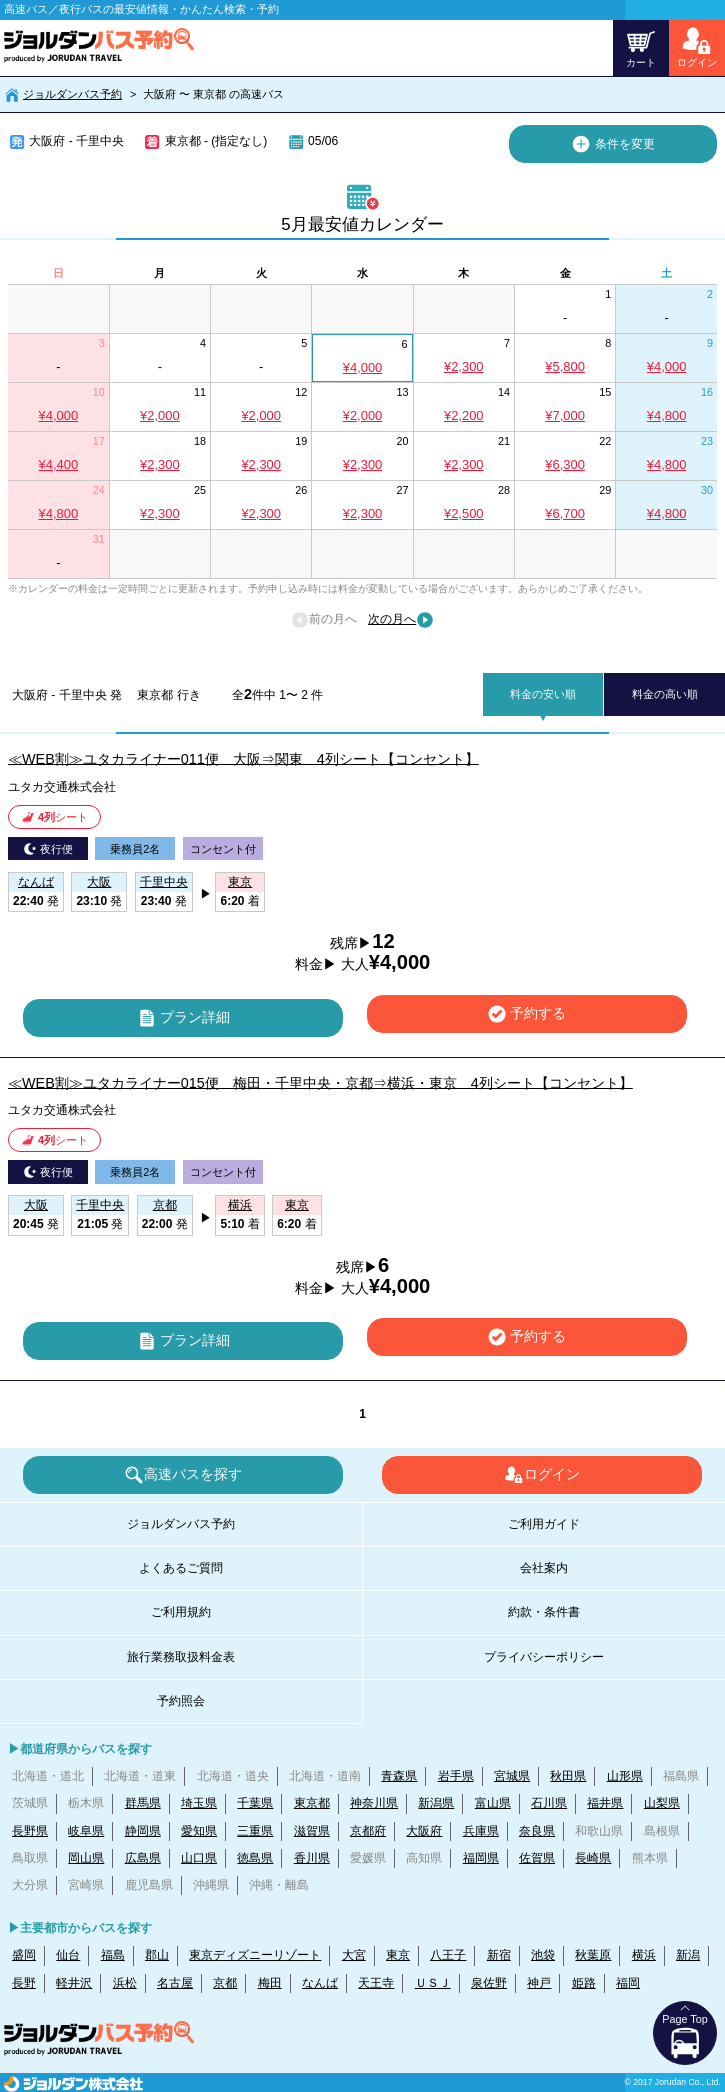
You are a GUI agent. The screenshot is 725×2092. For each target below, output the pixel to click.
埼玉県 (199, 1803)
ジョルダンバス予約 (72, 94)
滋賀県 (312, 1831)
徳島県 (255, 1858)
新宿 (499, 1955)
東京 (398, 1955)
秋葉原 (593, 1955)
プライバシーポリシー (544, 1657)
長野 (24, 1983)
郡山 (157, 1955)
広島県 (143, 1858)
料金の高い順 (665, 694)
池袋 (543, 1955)
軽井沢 (74, 1983)
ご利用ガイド (544, 1524)
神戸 (539, 1983)
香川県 (312, 1858)
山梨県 (662, 1803)
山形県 (625, 1776)
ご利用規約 (181, 1612)
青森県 (399, 1776)
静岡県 (143, 1831)
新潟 (688, 1955)
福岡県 (481, 1858)
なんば (320, 1983)
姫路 (584, 1983)
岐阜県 (86, 1831)
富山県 (493, 1803)
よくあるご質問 (181, 1568)
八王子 (448, 1955)
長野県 (30, 1831)
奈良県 (537, 1831)
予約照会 (181, 1701)
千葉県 (255, 1803)
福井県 (605, 1803)
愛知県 (199, 1831)
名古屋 (175, 1983)
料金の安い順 (543, 694)
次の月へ (401, 620)
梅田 (270, 1983)
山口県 (199, 1858)
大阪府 (424, 1831)
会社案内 (544, 1568)
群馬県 (143, 1803)
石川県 (549, 1803)
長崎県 (593, 1858)
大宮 (354, 1955)
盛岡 (24, 1955)
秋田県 (568, 1776)
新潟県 (436, 1803)
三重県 (255, 1831)
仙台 (68, 1955)
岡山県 (86, 1858)
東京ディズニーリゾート (255, 1955)
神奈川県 (374, 1803)
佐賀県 (537, 1858)
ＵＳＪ (433, 1983)
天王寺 (376, 1983)
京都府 (368, 1831)
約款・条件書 (544, 1612)
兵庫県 (481, 1831)
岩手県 (456, 1776)
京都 (225, 1983)
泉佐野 (489, 1983)
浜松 (125, 1983)
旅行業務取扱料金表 (181, 1657)
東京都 (312, 1803)
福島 (113, 1955)
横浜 (644, 1955)
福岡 (628, 1983)
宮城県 (512, 1776)
